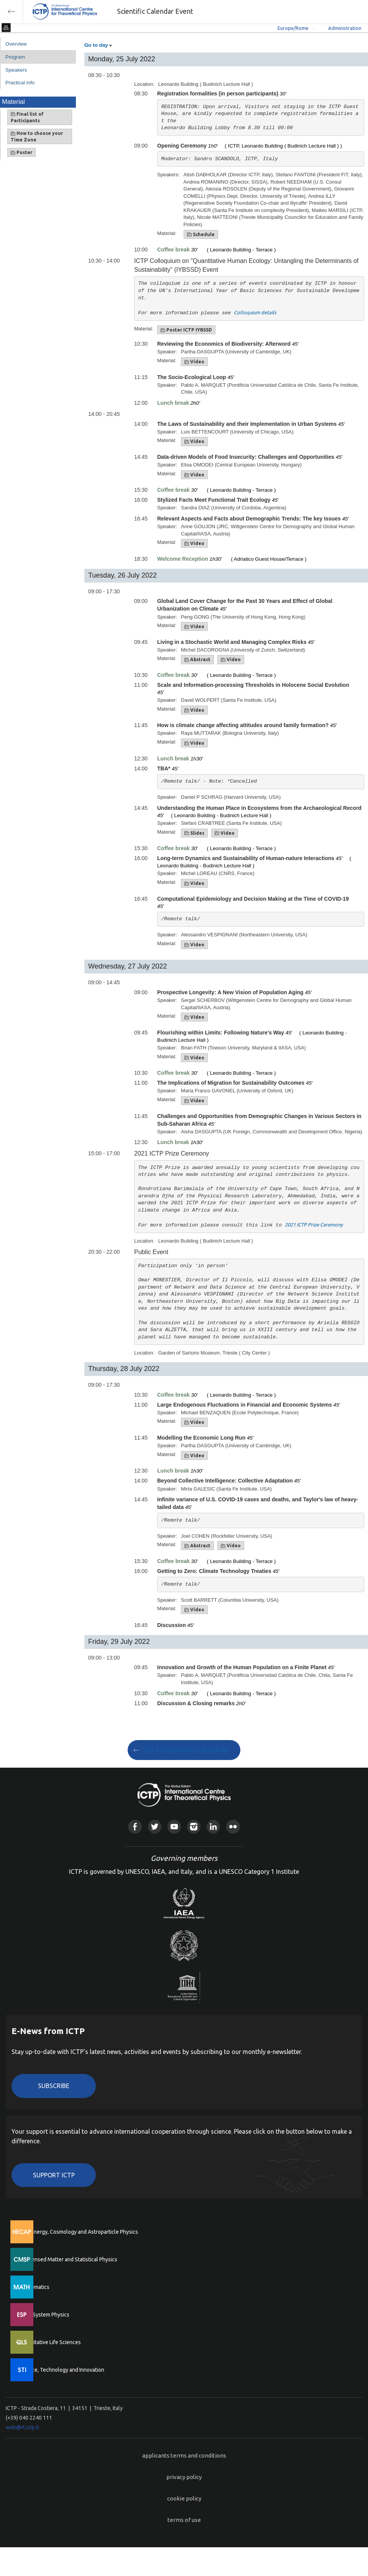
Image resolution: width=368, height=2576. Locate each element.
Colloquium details (255, 312)
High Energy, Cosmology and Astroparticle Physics (78, 2232)
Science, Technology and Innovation (61, 2370)
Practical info (19, 82)
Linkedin (213, 1826)
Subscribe (53, 2085)
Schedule (201, 234)
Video (194, 361)
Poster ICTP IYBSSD (186, 330)
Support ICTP (54, 2175)
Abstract (197, 659)
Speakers (16, 70)
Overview (16, 44)
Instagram (193, 1826)
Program (15, 57)
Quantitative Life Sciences (50, 2342)
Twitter (154, 1826)
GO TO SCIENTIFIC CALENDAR (187, 1750)
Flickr (233, 1826)
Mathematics (34, 2287)
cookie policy (184, 2498)
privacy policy (184, 2477)
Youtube (174, 1826)
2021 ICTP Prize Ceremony (314, 1224)
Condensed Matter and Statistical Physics (68, 2259)
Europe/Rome (293, 28)
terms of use (184, 2520)
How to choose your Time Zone (37, 136)
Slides (194, 833)
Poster (21, 152)
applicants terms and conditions (184, 2455)
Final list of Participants (27, 117)
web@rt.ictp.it (22, 2427)
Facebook (134, 1826)
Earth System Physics (44, 2315)
